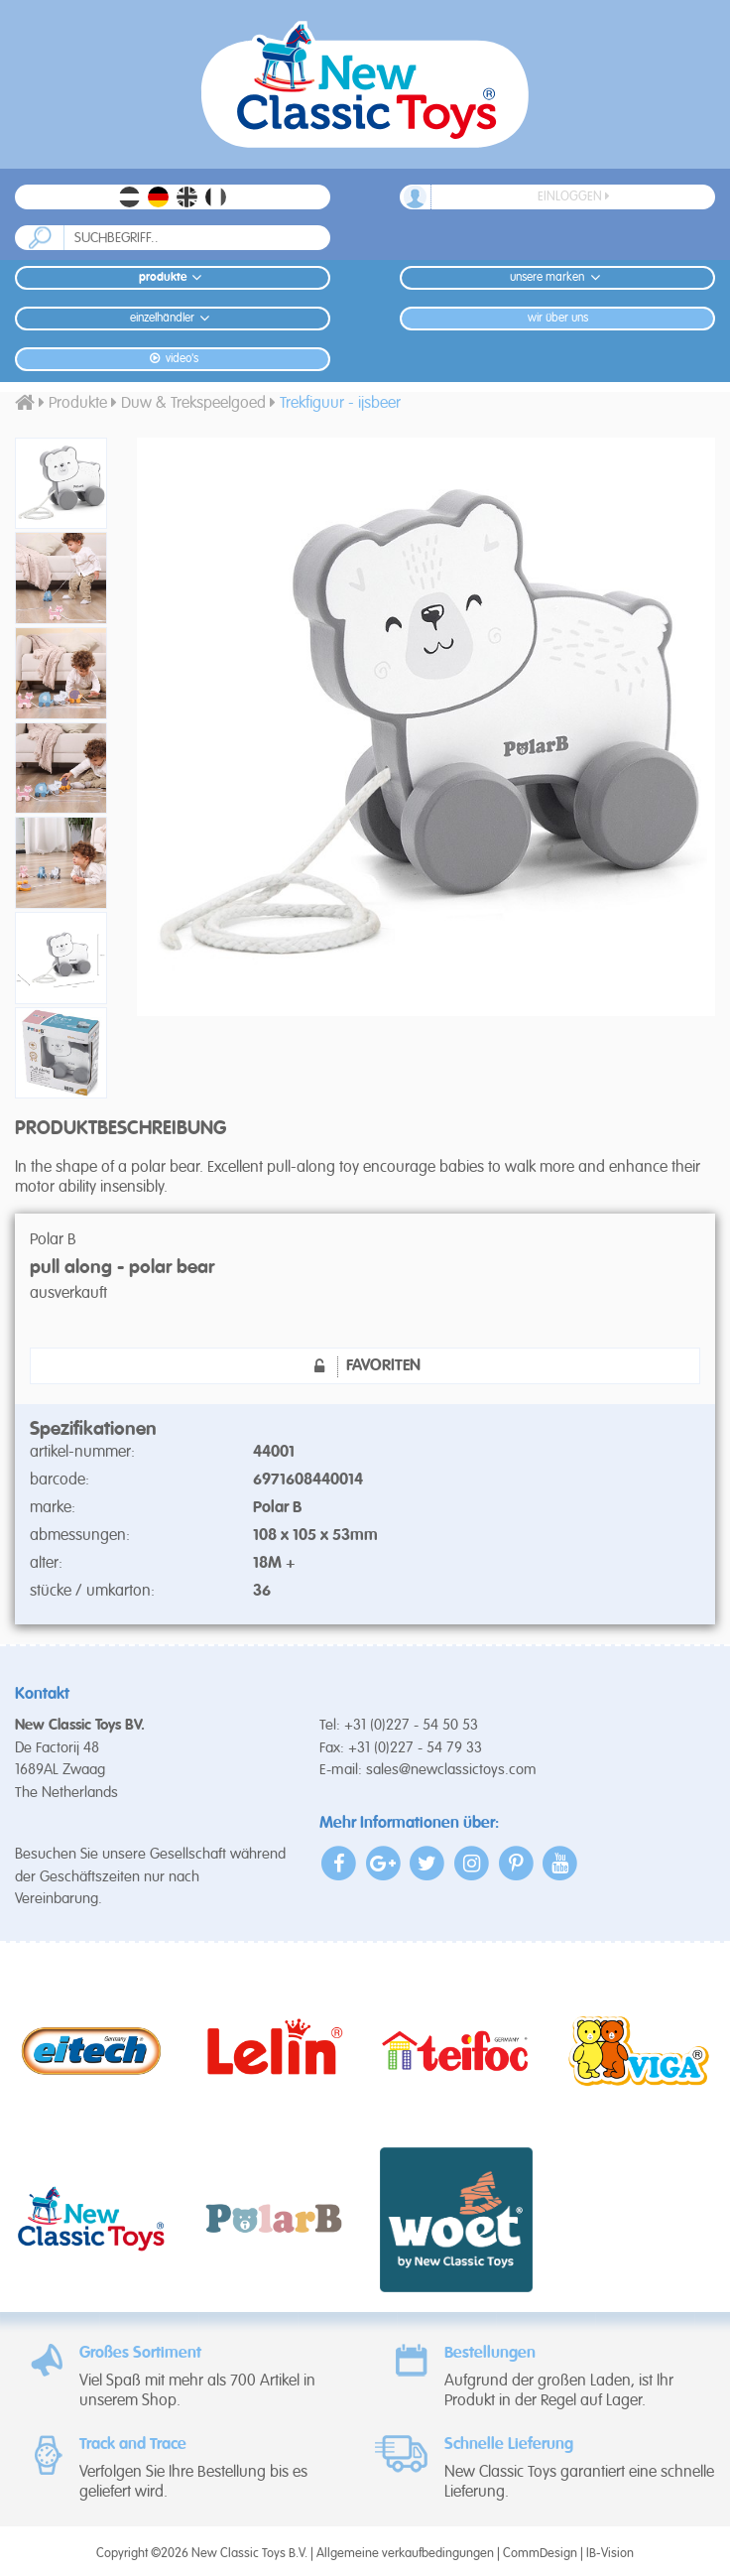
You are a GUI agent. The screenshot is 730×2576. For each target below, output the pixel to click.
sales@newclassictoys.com (451, 1769)
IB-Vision (610, 2553)
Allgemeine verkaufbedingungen (405, 2553)
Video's (172, 358)
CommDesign (540, 2553)
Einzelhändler (172, 318)
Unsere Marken (557, 277)
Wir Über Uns (558, 318)
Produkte (173, 277)
